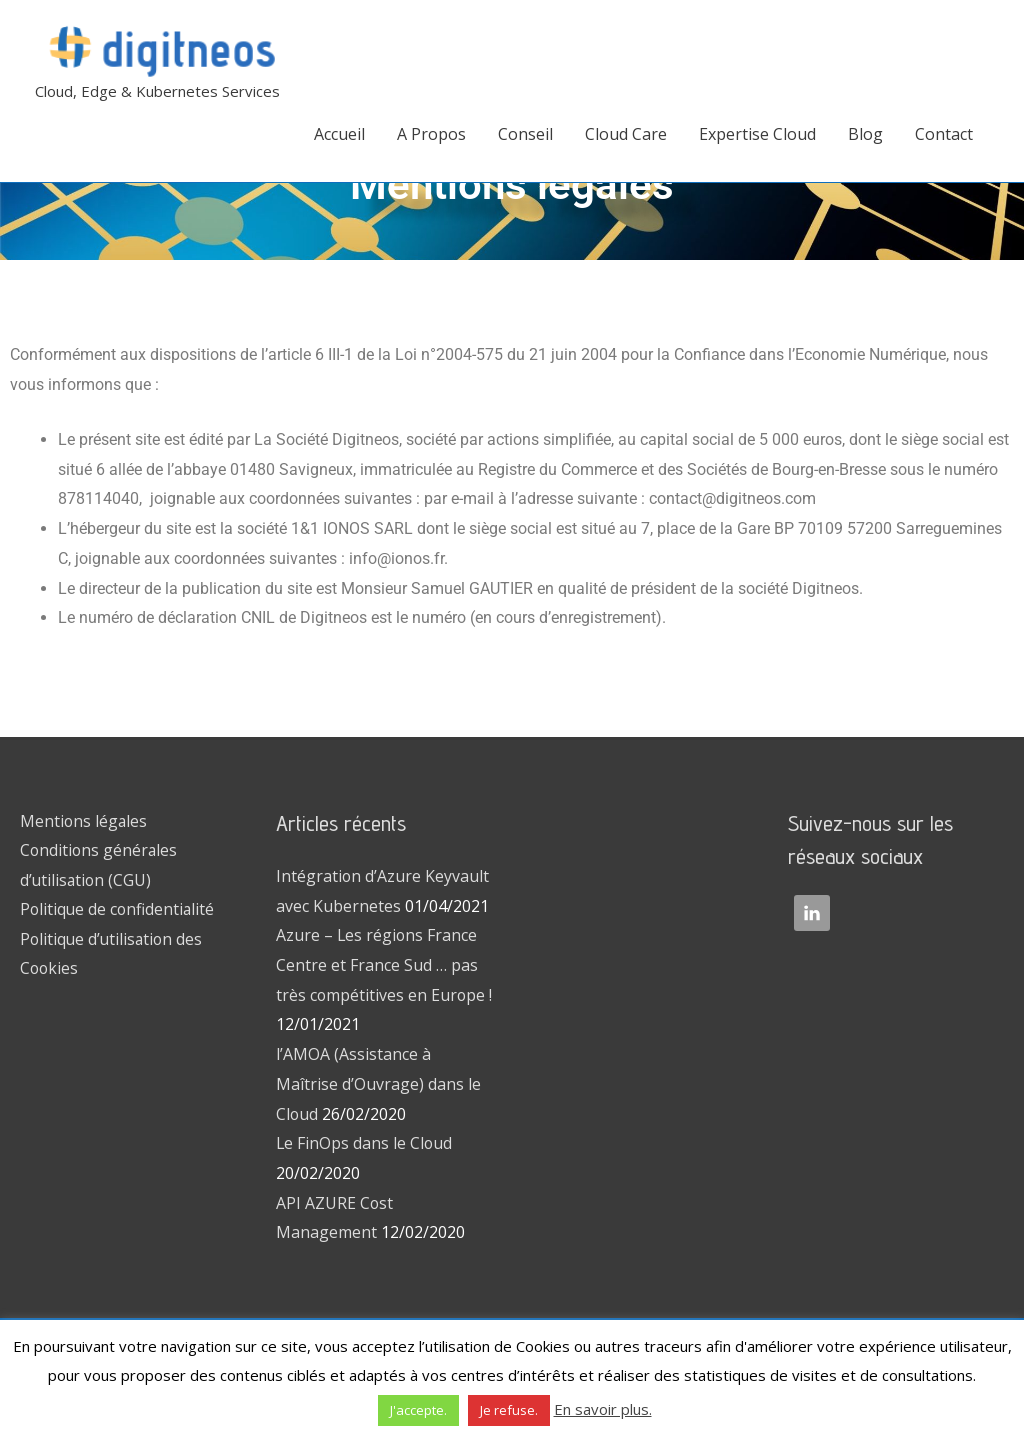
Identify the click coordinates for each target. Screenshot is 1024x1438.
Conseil (525, 134)
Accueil (339, 134)
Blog (865, 134)
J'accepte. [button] (418, 1410)
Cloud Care (626, 134)
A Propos (431, 134)
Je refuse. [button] (509, 1410)
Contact (944, 134)
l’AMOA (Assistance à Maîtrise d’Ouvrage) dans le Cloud (378, 1083)
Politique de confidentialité (119, 910)
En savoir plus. (603, 1409)
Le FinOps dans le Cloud (365, 1143)
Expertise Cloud (757, 134)
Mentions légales (84, 821)
